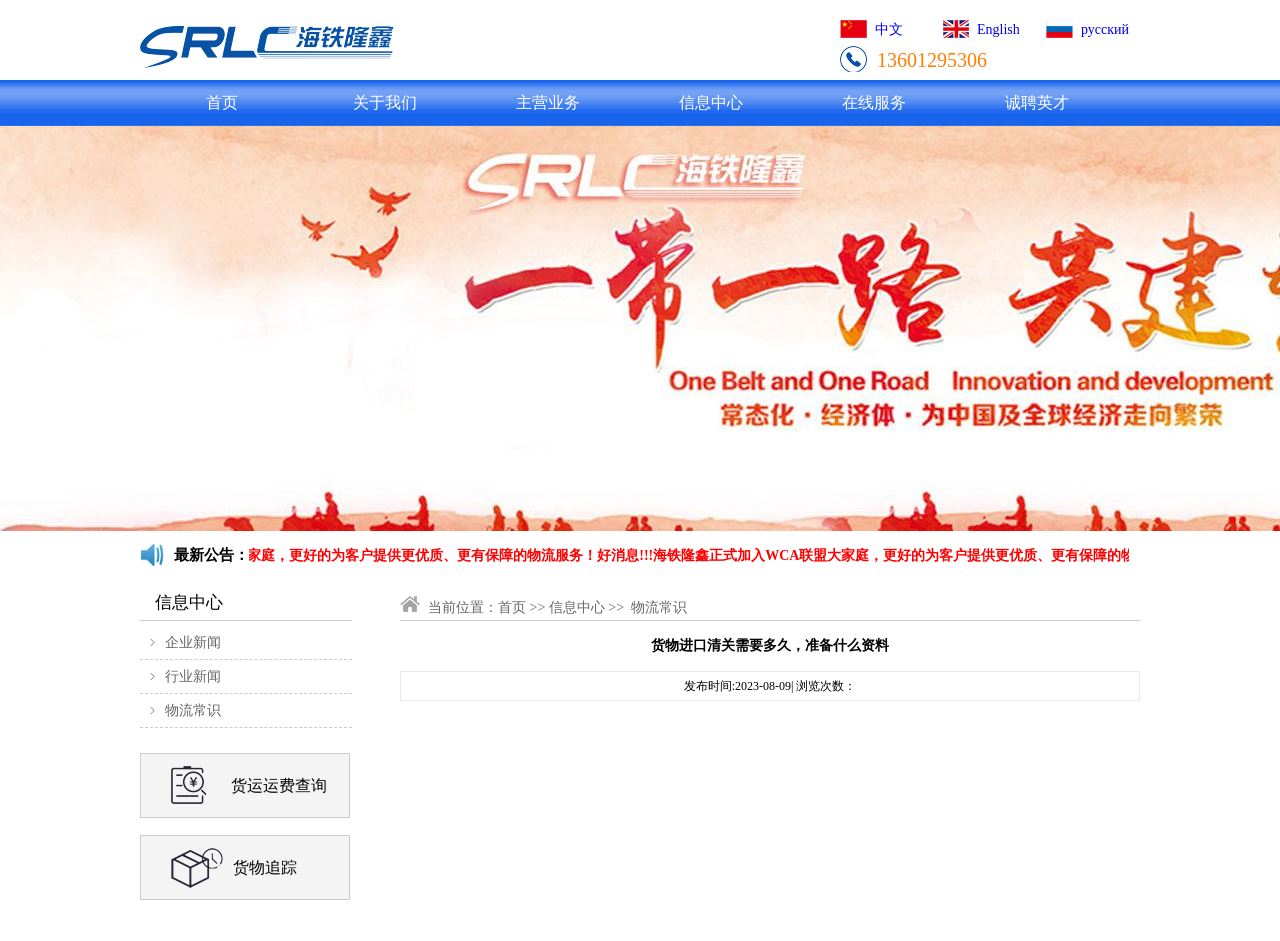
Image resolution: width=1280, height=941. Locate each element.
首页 (222, 102)
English (998, 29)
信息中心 (711, 102)
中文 (889, 29)
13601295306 (932, 60)
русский (1105, 29)
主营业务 (548, 102)
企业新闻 (193, 642)
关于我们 (385, 102)
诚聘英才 (1037, 102)
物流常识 (193, 710)
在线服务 (874, 102)
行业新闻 (193, 676)
